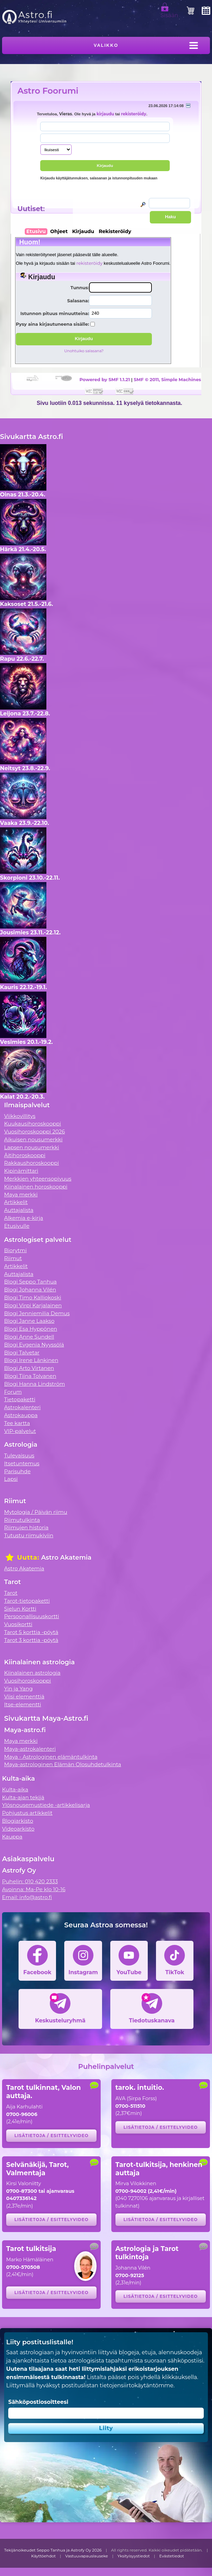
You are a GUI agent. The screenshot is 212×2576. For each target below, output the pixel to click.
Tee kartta (17, 1423)
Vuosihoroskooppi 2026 (34, 1131)
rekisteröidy (133, 114)
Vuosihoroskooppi (27, 1680)
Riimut (13, 1258)
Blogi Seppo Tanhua (30, 1281)
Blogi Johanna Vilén (30, 1289)
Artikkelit (16, 1202)
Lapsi (11, 1479)
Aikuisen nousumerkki (33, 1139)
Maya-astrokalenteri (30, 1749)
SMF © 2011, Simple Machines (167, 379)
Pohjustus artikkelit (27, 1813)
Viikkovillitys (19, 1116)
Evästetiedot (171, 2556)
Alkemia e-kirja (23, 1218)
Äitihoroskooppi (24, 1155)
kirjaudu (105, 114)
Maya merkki (21, 1194)
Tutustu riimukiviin (28, 1535)
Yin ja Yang (18, 1688)
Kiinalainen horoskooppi (35, 1186)
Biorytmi (15, 1250)
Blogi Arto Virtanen (29, 1368)
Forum (13, 1392)
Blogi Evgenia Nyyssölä (34, 1344)
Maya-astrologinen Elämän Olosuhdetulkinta (62, 1764)
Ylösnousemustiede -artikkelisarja (46, 1805)
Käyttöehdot (43, 2556)
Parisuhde (17, 1471)
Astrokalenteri (22, 1407)
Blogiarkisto (17, 1821)
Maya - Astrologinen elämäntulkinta (51, 1756)
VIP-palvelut (20, 1431)
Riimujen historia (26, 1527)
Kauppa (12, 1836)
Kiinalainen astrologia (32, 1672)
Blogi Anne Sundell (29, 1336)
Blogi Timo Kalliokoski (32, 1297)
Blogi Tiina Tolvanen (30, 1376)
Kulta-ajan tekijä (23, 1797)
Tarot (11, 1593)
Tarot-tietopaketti (27, 1601)
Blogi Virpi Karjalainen (33, 1305)
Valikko (106, 45)
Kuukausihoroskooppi (32, 1123)
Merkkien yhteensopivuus (37, 1178)
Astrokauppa (20, 1415)
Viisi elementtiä (24, 1696)
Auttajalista (18, 1210)
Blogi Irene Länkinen (31, 1360)
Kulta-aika (15, 1789)
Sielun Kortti (20, 1608)
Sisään (169, 12)
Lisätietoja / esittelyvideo (51, 2135)
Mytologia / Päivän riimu (35, 1512)
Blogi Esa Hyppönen (30, 1329)
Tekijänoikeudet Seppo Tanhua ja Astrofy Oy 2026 (53, 2550)
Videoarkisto (18, 1828)
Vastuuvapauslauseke (86, 2556)
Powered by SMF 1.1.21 (104, 379)
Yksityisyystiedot (134, 2556)
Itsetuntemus (22, 1463)
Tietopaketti (19, 1399)
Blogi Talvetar (22, 1352)
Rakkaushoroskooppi (31, 1163)
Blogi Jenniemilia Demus (37, 1313)
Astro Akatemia (24, 1568)
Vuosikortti (18, 1624)
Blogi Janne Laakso (29, 1321)
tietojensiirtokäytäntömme (136, 2385)
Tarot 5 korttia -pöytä (31, 1632)
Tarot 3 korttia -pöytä (31, 1640)
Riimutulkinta (22, 1520)
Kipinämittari (21, 1170)
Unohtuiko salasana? (84, 350)
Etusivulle (17, 1226)
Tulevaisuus (19, 1455)
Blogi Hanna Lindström (34, 1384)
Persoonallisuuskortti (31, 1616)
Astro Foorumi (48, 91)
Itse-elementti (22, 1704)
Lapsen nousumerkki (31, 1147)
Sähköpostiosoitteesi (38, 2402)
